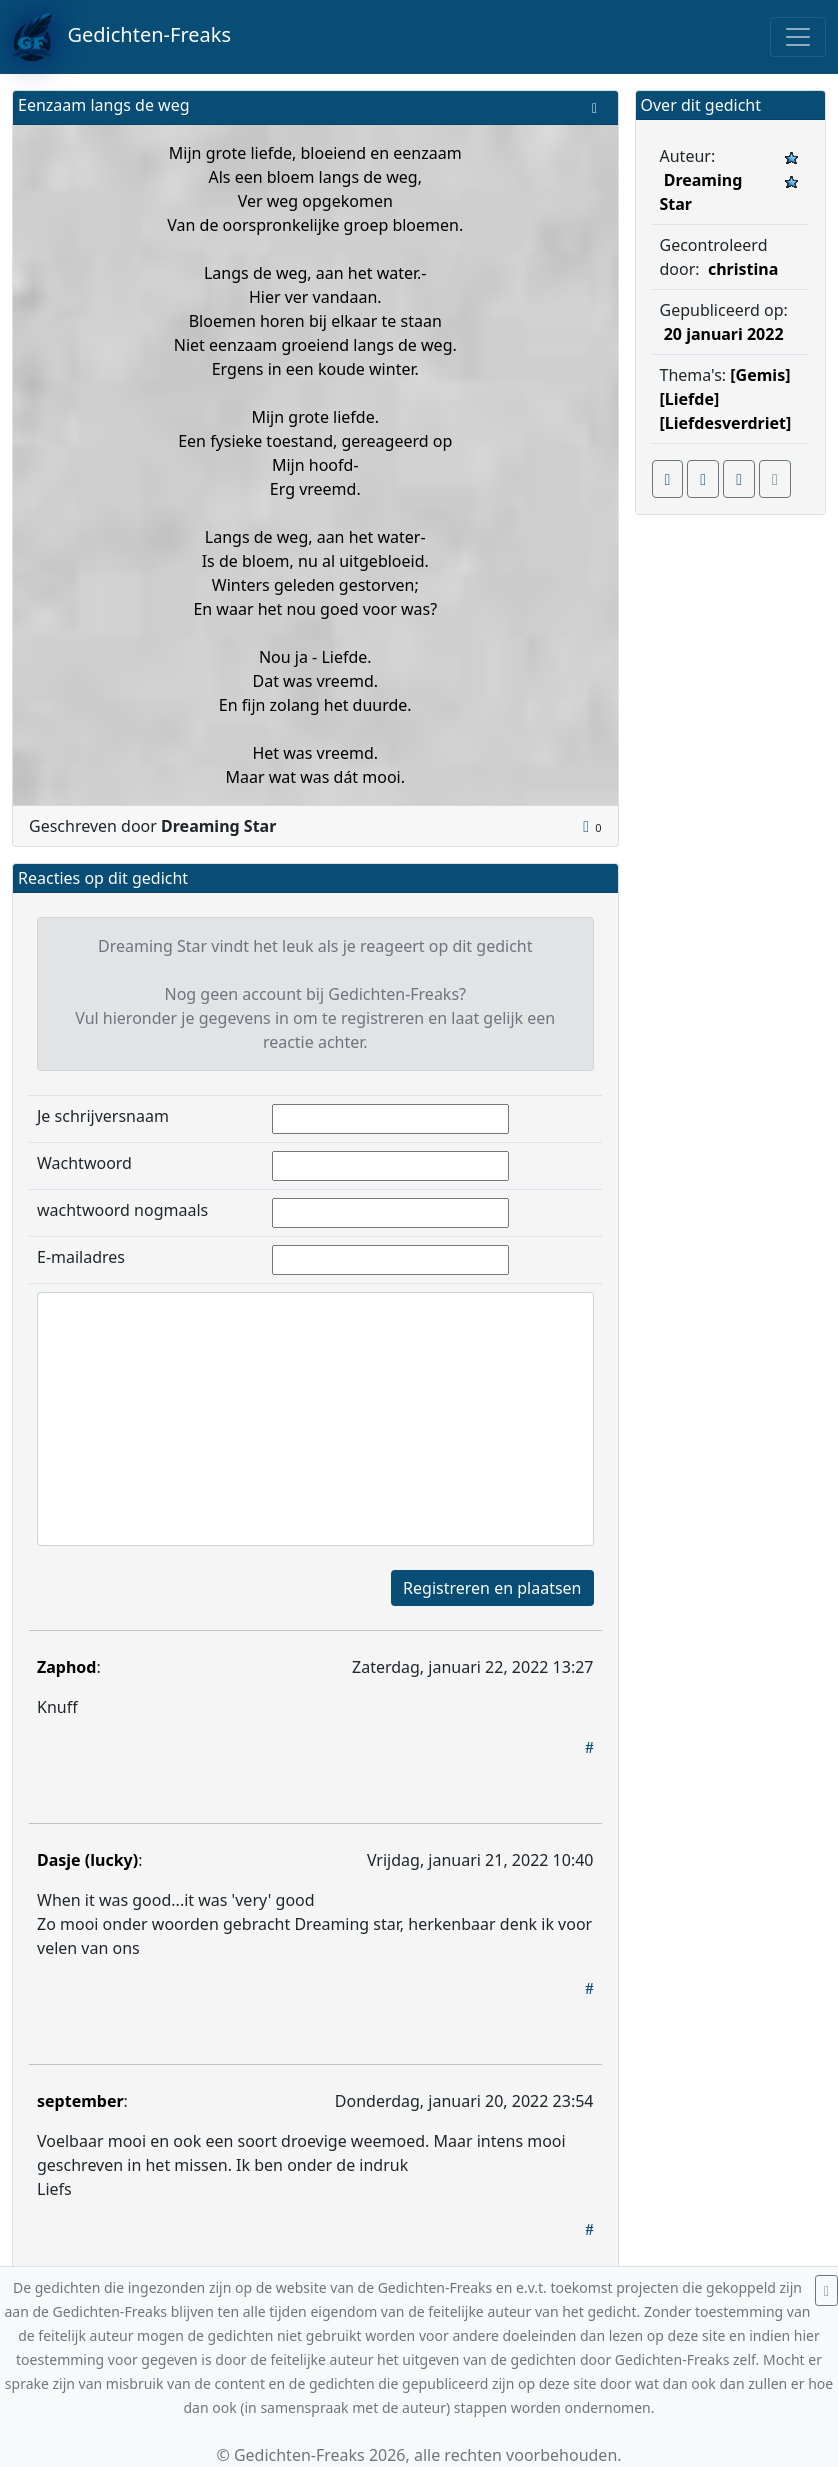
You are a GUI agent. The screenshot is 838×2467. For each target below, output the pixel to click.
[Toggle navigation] (798, 37)
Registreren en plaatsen (492, 1588)
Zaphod (66, 1667)
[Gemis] (760, 375)
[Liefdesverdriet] (726, 423)
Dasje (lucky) (87, 1860)
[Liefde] (690, 399)
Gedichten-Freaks (121, 37)
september (80, 2101)
